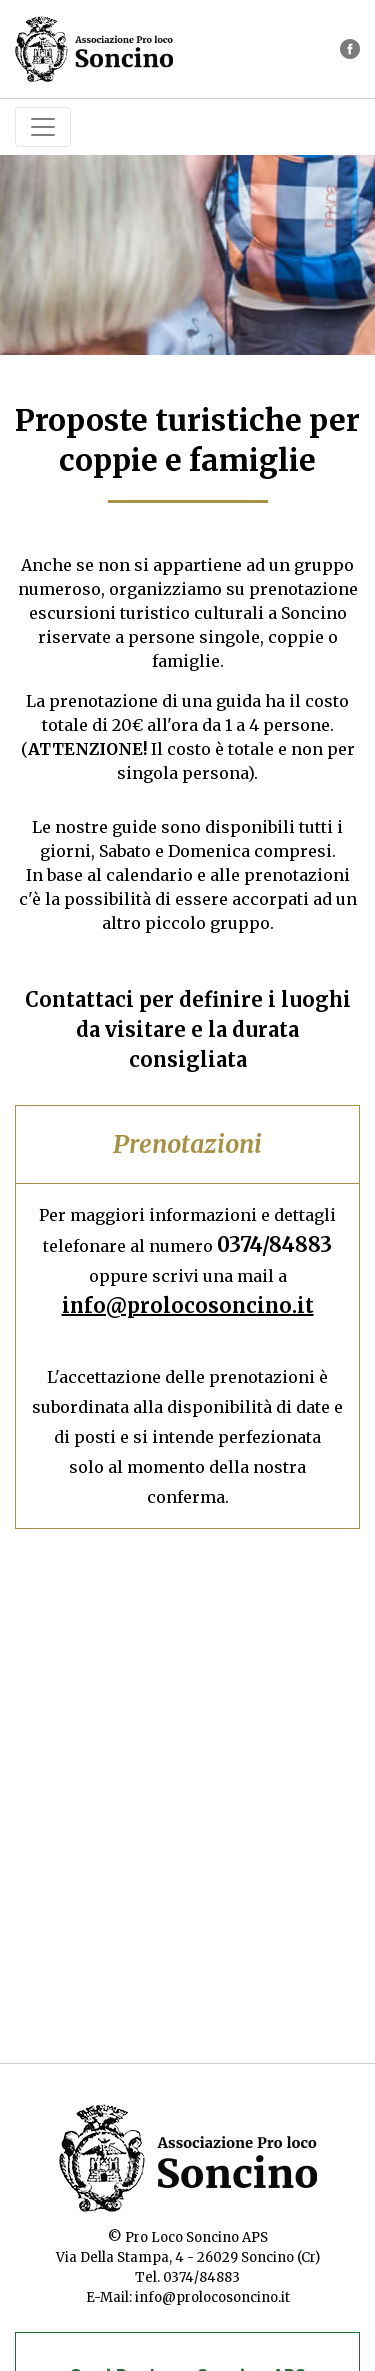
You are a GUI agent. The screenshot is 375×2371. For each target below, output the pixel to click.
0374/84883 (274, 1244)
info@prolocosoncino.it (188, 1305)
